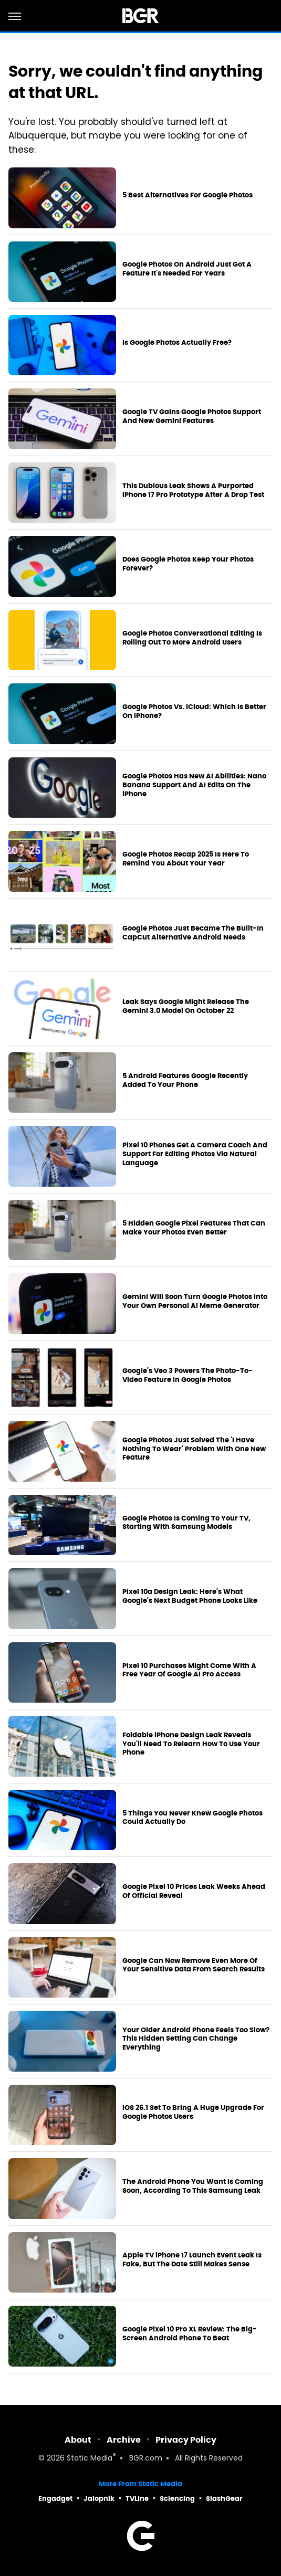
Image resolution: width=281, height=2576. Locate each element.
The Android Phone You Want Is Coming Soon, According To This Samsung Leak (192, 2186)
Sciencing (177, 2498)
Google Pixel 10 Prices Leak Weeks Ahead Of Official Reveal (193, 1891)
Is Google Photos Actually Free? (177, 343)
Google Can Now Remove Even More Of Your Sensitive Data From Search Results (193, 1965)
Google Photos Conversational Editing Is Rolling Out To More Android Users (192, 638)
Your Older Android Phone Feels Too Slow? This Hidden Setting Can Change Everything (195, 2039)
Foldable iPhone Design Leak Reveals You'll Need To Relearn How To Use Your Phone (191, 1744)
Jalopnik (99, 2498)
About (78, 2439)
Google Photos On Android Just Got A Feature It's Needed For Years (187, 269)
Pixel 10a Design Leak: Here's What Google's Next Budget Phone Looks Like (189, 1596)
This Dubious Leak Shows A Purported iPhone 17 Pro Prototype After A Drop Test (193, 490)
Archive (124, 2439)
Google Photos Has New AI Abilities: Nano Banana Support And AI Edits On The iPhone (194, 785)
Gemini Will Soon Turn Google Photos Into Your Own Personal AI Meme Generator (194, 1301)
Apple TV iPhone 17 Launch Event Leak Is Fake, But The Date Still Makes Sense (192, 2259)
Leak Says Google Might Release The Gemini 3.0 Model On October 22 (185, 1006)
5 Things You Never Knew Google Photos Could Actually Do (192, 1818)
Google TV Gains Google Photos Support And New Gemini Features (191, 416)
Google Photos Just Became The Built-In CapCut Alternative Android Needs (193, 933)
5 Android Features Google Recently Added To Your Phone (185, 1080)
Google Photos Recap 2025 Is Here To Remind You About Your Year (185, 859)
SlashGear (224, 2498)
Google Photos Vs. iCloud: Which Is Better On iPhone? (194, 711)
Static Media (89, 2459)
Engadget (55, 2498)
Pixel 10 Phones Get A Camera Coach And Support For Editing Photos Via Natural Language (194, 1154)
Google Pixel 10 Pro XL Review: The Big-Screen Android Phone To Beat (189, 2333)
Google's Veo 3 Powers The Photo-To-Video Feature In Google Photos (187, 1375)
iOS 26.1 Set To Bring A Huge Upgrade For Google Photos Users (193, 2112)
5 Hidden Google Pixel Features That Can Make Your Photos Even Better (193, 1228)
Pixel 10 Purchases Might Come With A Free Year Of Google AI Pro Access (189, 1670)
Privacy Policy (185, 2439)
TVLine (137, 2498)
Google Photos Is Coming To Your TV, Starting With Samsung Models (186, 1523)
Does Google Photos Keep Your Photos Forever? (188, 564)
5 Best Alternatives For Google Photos (187, 195)
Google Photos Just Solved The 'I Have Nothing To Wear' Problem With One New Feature (194, 1449)
